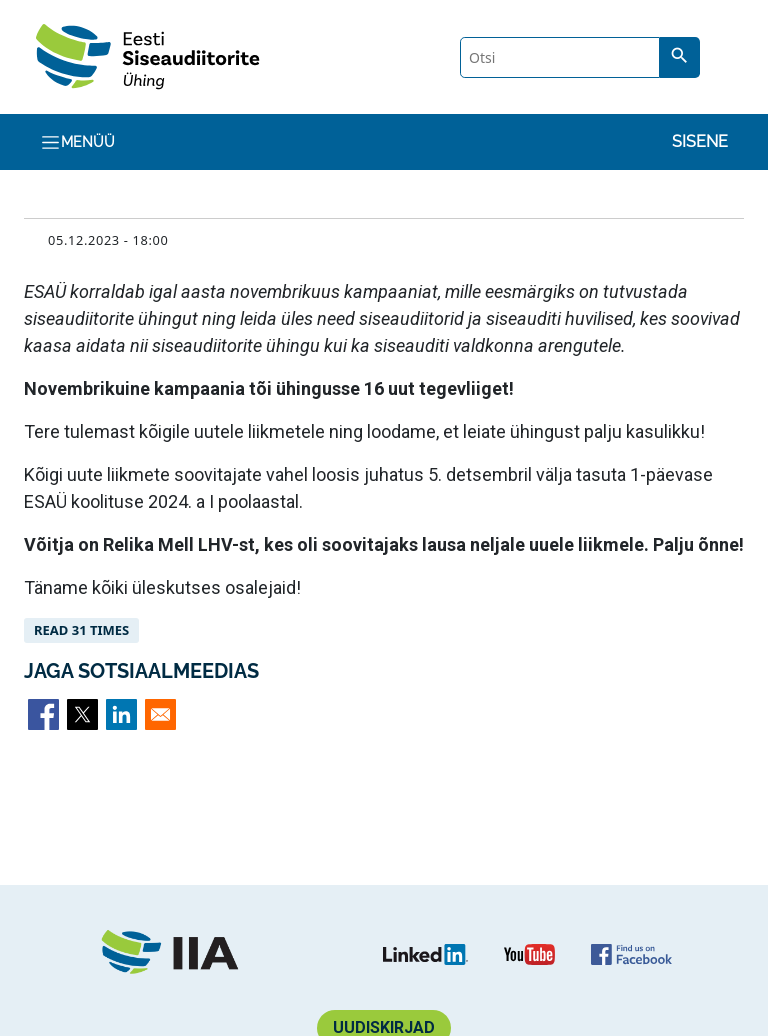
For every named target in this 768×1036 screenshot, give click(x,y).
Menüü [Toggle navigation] (77, 142)
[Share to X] (82, 714)
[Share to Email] (160, 714)
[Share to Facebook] (43, 714)
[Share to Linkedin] (121, 714)
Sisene (700, 141)
